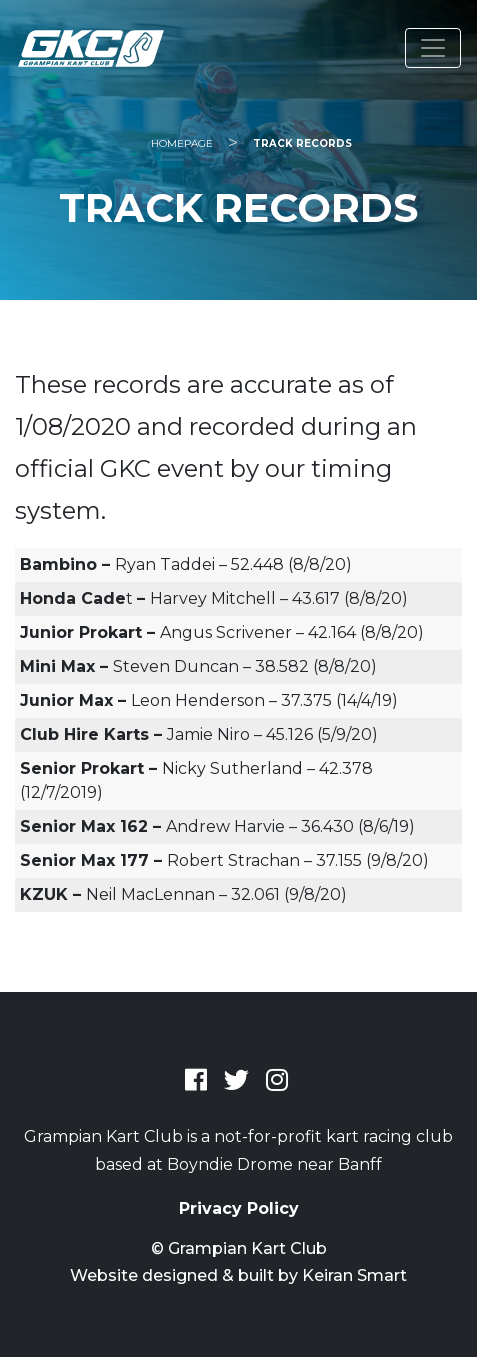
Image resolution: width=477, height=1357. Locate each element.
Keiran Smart (354, 1275)
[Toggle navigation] (433, 48)
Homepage (182, 143)
